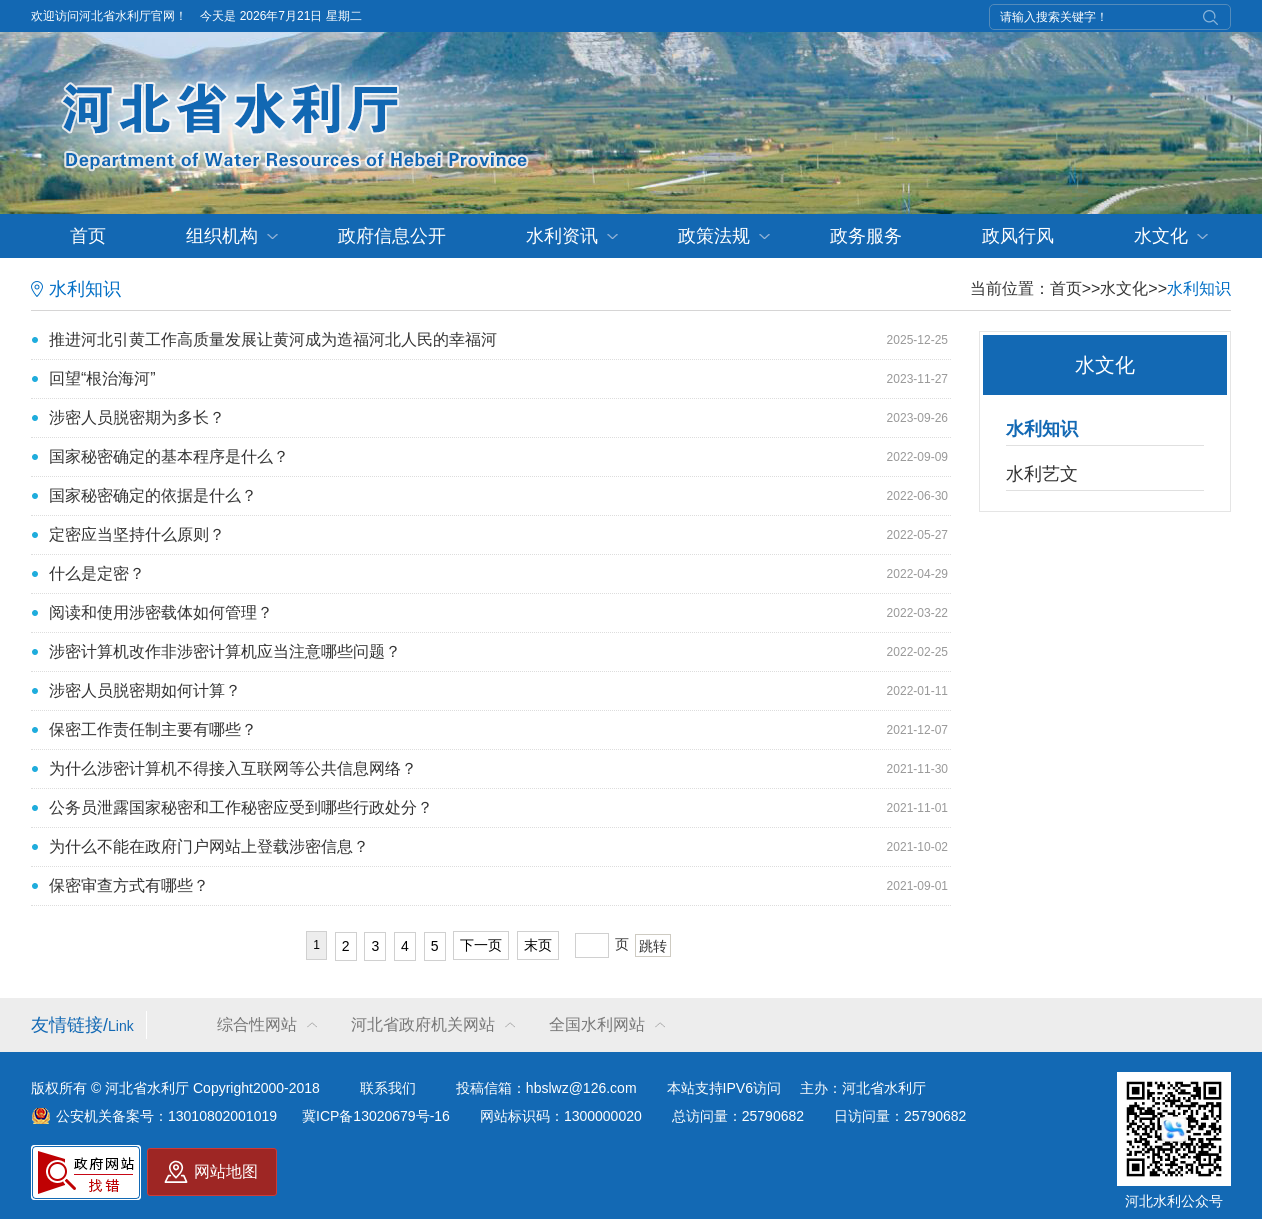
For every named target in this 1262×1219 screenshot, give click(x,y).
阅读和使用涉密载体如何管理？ (161, 612)
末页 (538, 945)
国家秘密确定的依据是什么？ (153, 495)
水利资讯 (562, 236)
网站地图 (226, 1171)
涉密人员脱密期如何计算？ (145, 690)
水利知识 (1199, 288)
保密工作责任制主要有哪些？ (153, 729)
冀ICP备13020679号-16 (376, 1116)
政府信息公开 (392, 236)
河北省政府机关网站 (423, 1024)
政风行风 (1018, 236)
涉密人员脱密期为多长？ (137, 417)
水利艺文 (1042, 474)
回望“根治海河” (102, 378)
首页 (88, 236)
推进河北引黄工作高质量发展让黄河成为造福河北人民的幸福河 (273, 339)
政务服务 (866, 236)
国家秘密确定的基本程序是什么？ (169, 456)
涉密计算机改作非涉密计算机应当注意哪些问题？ (225, 651)
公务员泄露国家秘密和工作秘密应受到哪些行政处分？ (241, 807)
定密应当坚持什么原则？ (137, 534)
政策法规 (714, 236)
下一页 (481, 945)
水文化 (1161, 236)
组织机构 (222, 236)
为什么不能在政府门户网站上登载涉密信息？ (209, 846)
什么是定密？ (97, 573)
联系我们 (388, 1088)
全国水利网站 (597, 1024)
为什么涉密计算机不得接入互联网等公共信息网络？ (233, 768)
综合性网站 (257, 1024)
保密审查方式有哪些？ (129, 885)
